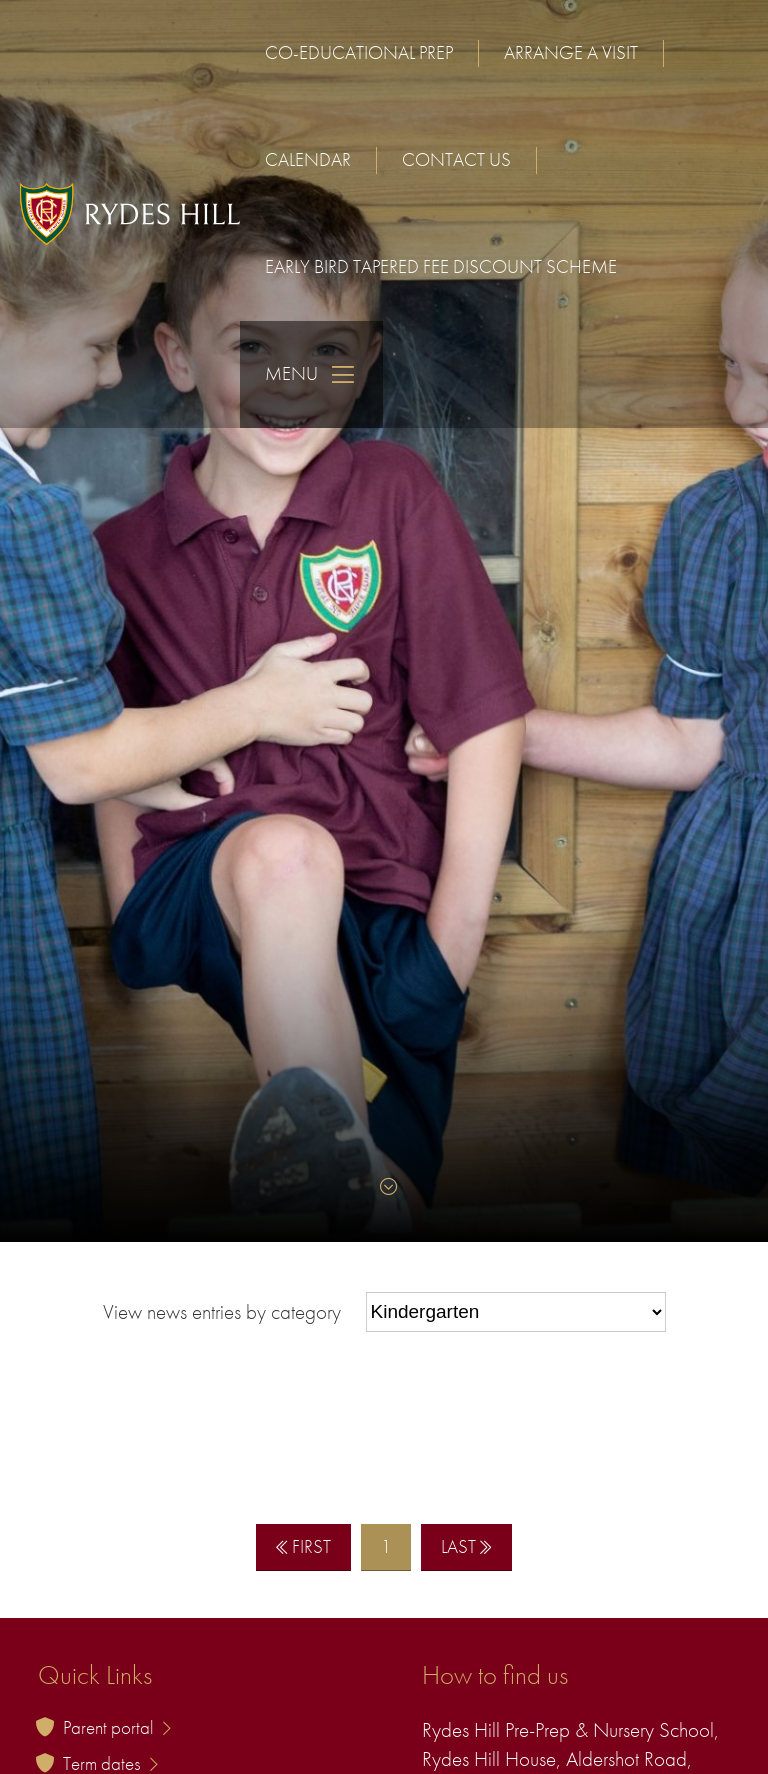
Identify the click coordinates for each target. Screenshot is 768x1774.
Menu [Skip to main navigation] (311, 374)
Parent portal (117, 1727)
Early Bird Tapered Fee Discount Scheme (441, 266)
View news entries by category (222, 1310)
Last (466, 1546)
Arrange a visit (571, 52)
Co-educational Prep (359, 52)
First (303, 1546)
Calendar (308, 159)
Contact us (456, 159)
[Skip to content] (384, 1187)
